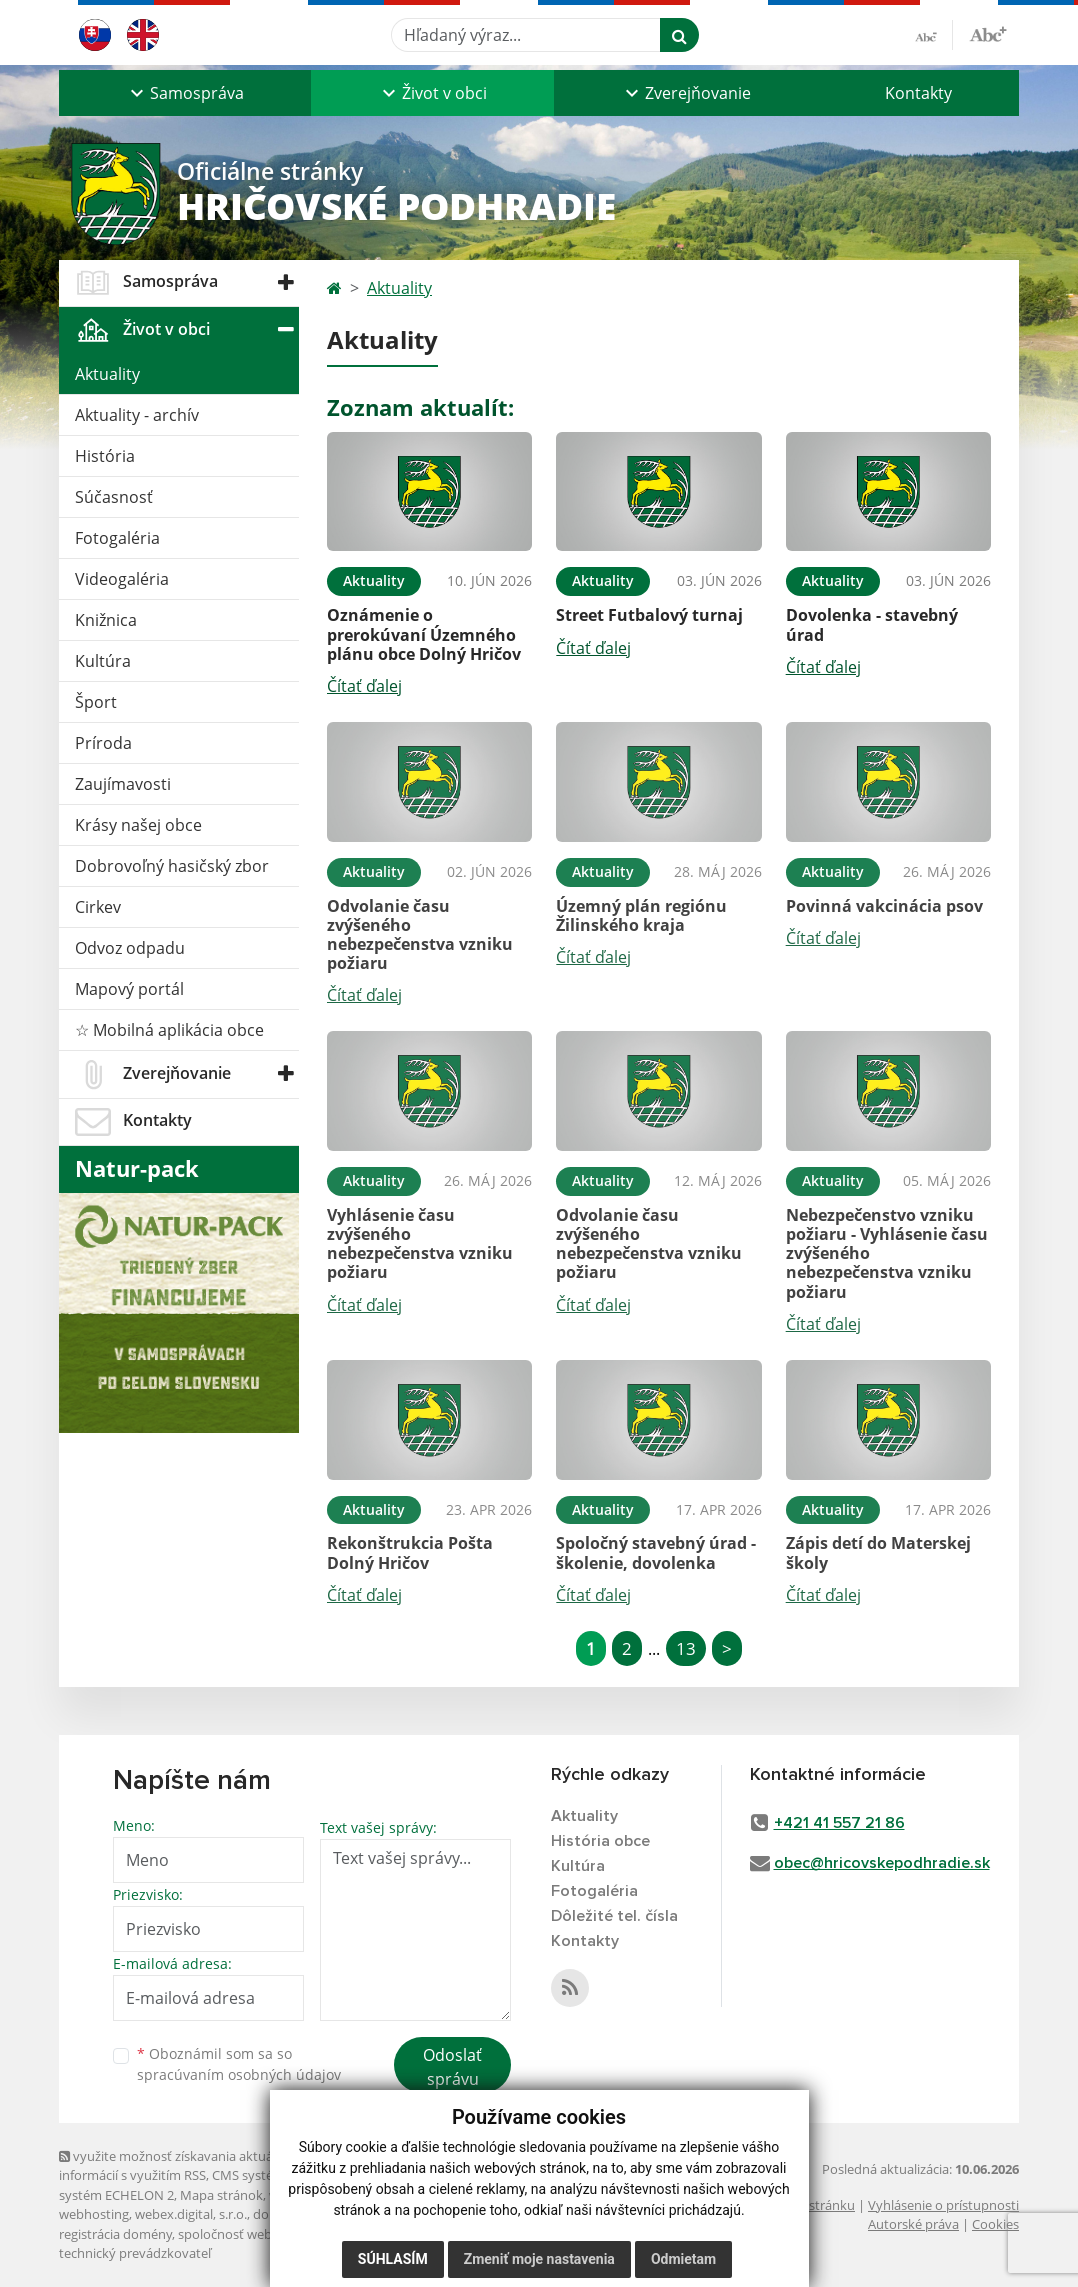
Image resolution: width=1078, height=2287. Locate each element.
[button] (185, 93)
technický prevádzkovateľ (135, 2253)
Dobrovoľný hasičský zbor (172, 866)
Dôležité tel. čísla (614, 1916)
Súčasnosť (114, 497)
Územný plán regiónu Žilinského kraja (641, 915)
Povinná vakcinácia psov (884, 906)
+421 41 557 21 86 (839, 1823)
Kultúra (103, 661)
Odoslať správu (452, 2067)
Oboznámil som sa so (239, 2064)
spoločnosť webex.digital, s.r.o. (268, 2234)
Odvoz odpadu (130, 948)
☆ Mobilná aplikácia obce (169, 1030)
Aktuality (107, 374)
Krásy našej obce (138, 825)
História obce (600, 1841)
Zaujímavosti (123, 784)
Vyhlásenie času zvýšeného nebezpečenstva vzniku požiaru (420, 1244)
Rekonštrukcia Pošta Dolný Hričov (410, 1552)
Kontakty (918, 93)
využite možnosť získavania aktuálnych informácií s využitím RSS (182, 2165)
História (105, 456)
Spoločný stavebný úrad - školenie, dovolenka (656, 1552)
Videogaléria (122, 579)
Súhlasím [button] (393, 2259)
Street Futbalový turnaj (649, 615)
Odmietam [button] (683, 2259)
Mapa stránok (221, 2195)
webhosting (94, 2214)
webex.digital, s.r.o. (191, 2214)
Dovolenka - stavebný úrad (872, 624)
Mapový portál (129, 989)
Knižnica (106, 620)
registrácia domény (115, 2234)
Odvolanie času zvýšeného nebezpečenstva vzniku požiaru (420, 935)
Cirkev (98, 907)
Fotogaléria (117, 538)
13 (686, 1648)
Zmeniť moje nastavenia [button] (539, 2259)
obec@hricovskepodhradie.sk (882, 1863)
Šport (96, 702)
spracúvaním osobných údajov (239, 2074)
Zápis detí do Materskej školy (878, 1552)
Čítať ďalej (364, 686)
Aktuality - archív (137, 415)
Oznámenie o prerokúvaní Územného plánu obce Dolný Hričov (424, 634)
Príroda (103, 743)
